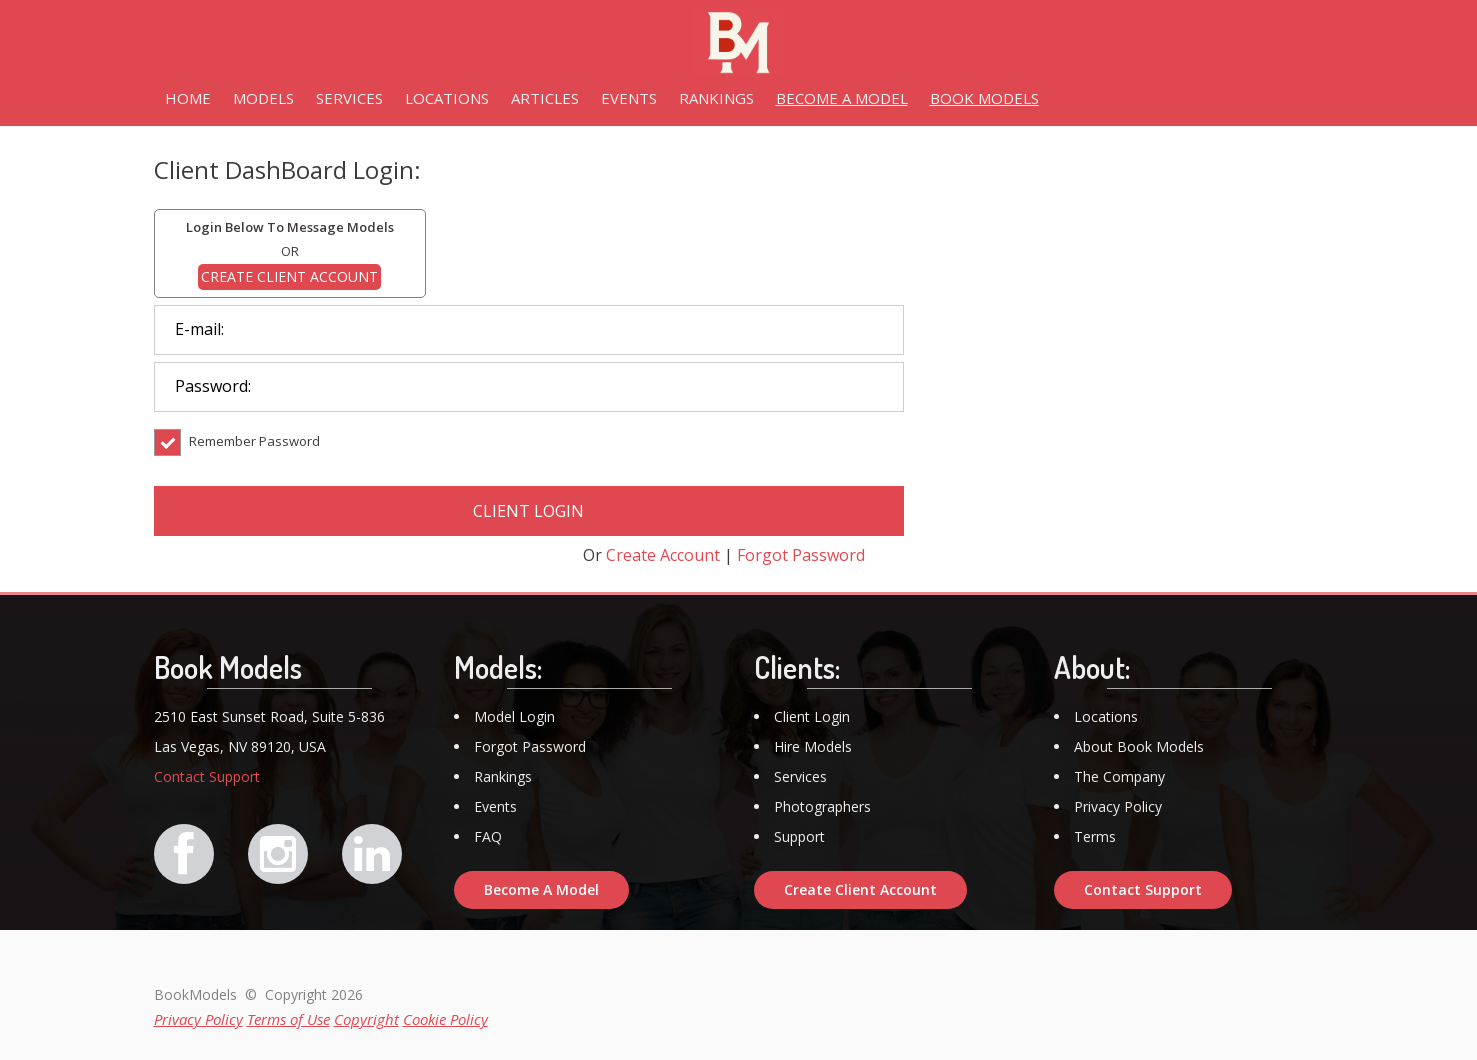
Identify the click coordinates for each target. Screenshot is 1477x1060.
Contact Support (207, 776)
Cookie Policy (445, 1019)
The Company (1119, 776)
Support (799, 836)
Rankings (503, 776)
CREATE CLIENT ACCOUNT (289, 276)
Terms (1095, 836)
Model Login (514, 716)
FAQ (488, 836)
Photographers (822, 806)
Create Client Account (860, 889)
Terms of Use (288, 1019)
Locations (1106, 716)
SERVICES (349, 98)
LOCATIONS (447, 98)
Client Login (812, 716)
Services (800, 776)
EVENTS (629, 98)
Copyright (366, 1019)
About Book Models (1139, 746)
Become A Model (541, 889)
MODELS (263, 98)
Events (495, 806)
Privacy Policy (1118, 806)
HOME (188, 98)
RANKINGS (716, 98)
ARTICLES (545, 98)
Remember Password (237, 455)
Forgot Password (801, 555)
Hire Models (813, 746)
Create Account (663, 555)
